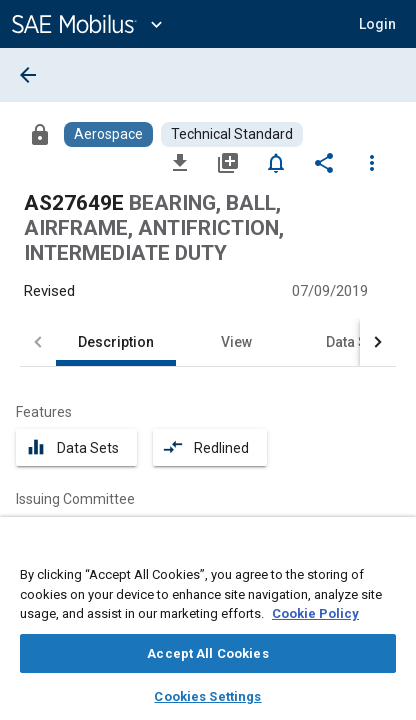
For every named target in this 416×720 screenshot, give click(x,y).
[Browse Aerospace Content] (108, 134)
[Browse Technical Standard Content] (232, 134)
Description (116, 342)
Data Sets (356, 342)
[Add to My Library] (228, 162)
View (236, 342)
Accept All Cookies (207, 653)
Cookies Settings (207, 696)
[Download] (180, 162)
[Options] (372, 162)
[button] (377, 24)
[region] (208, 625)
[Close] (390, 551)
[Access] (40, 134)
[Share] (324, 162)
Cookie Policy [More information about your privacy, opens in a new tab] (315, 613)
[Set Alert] (276, 162)
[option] (143, 528)
